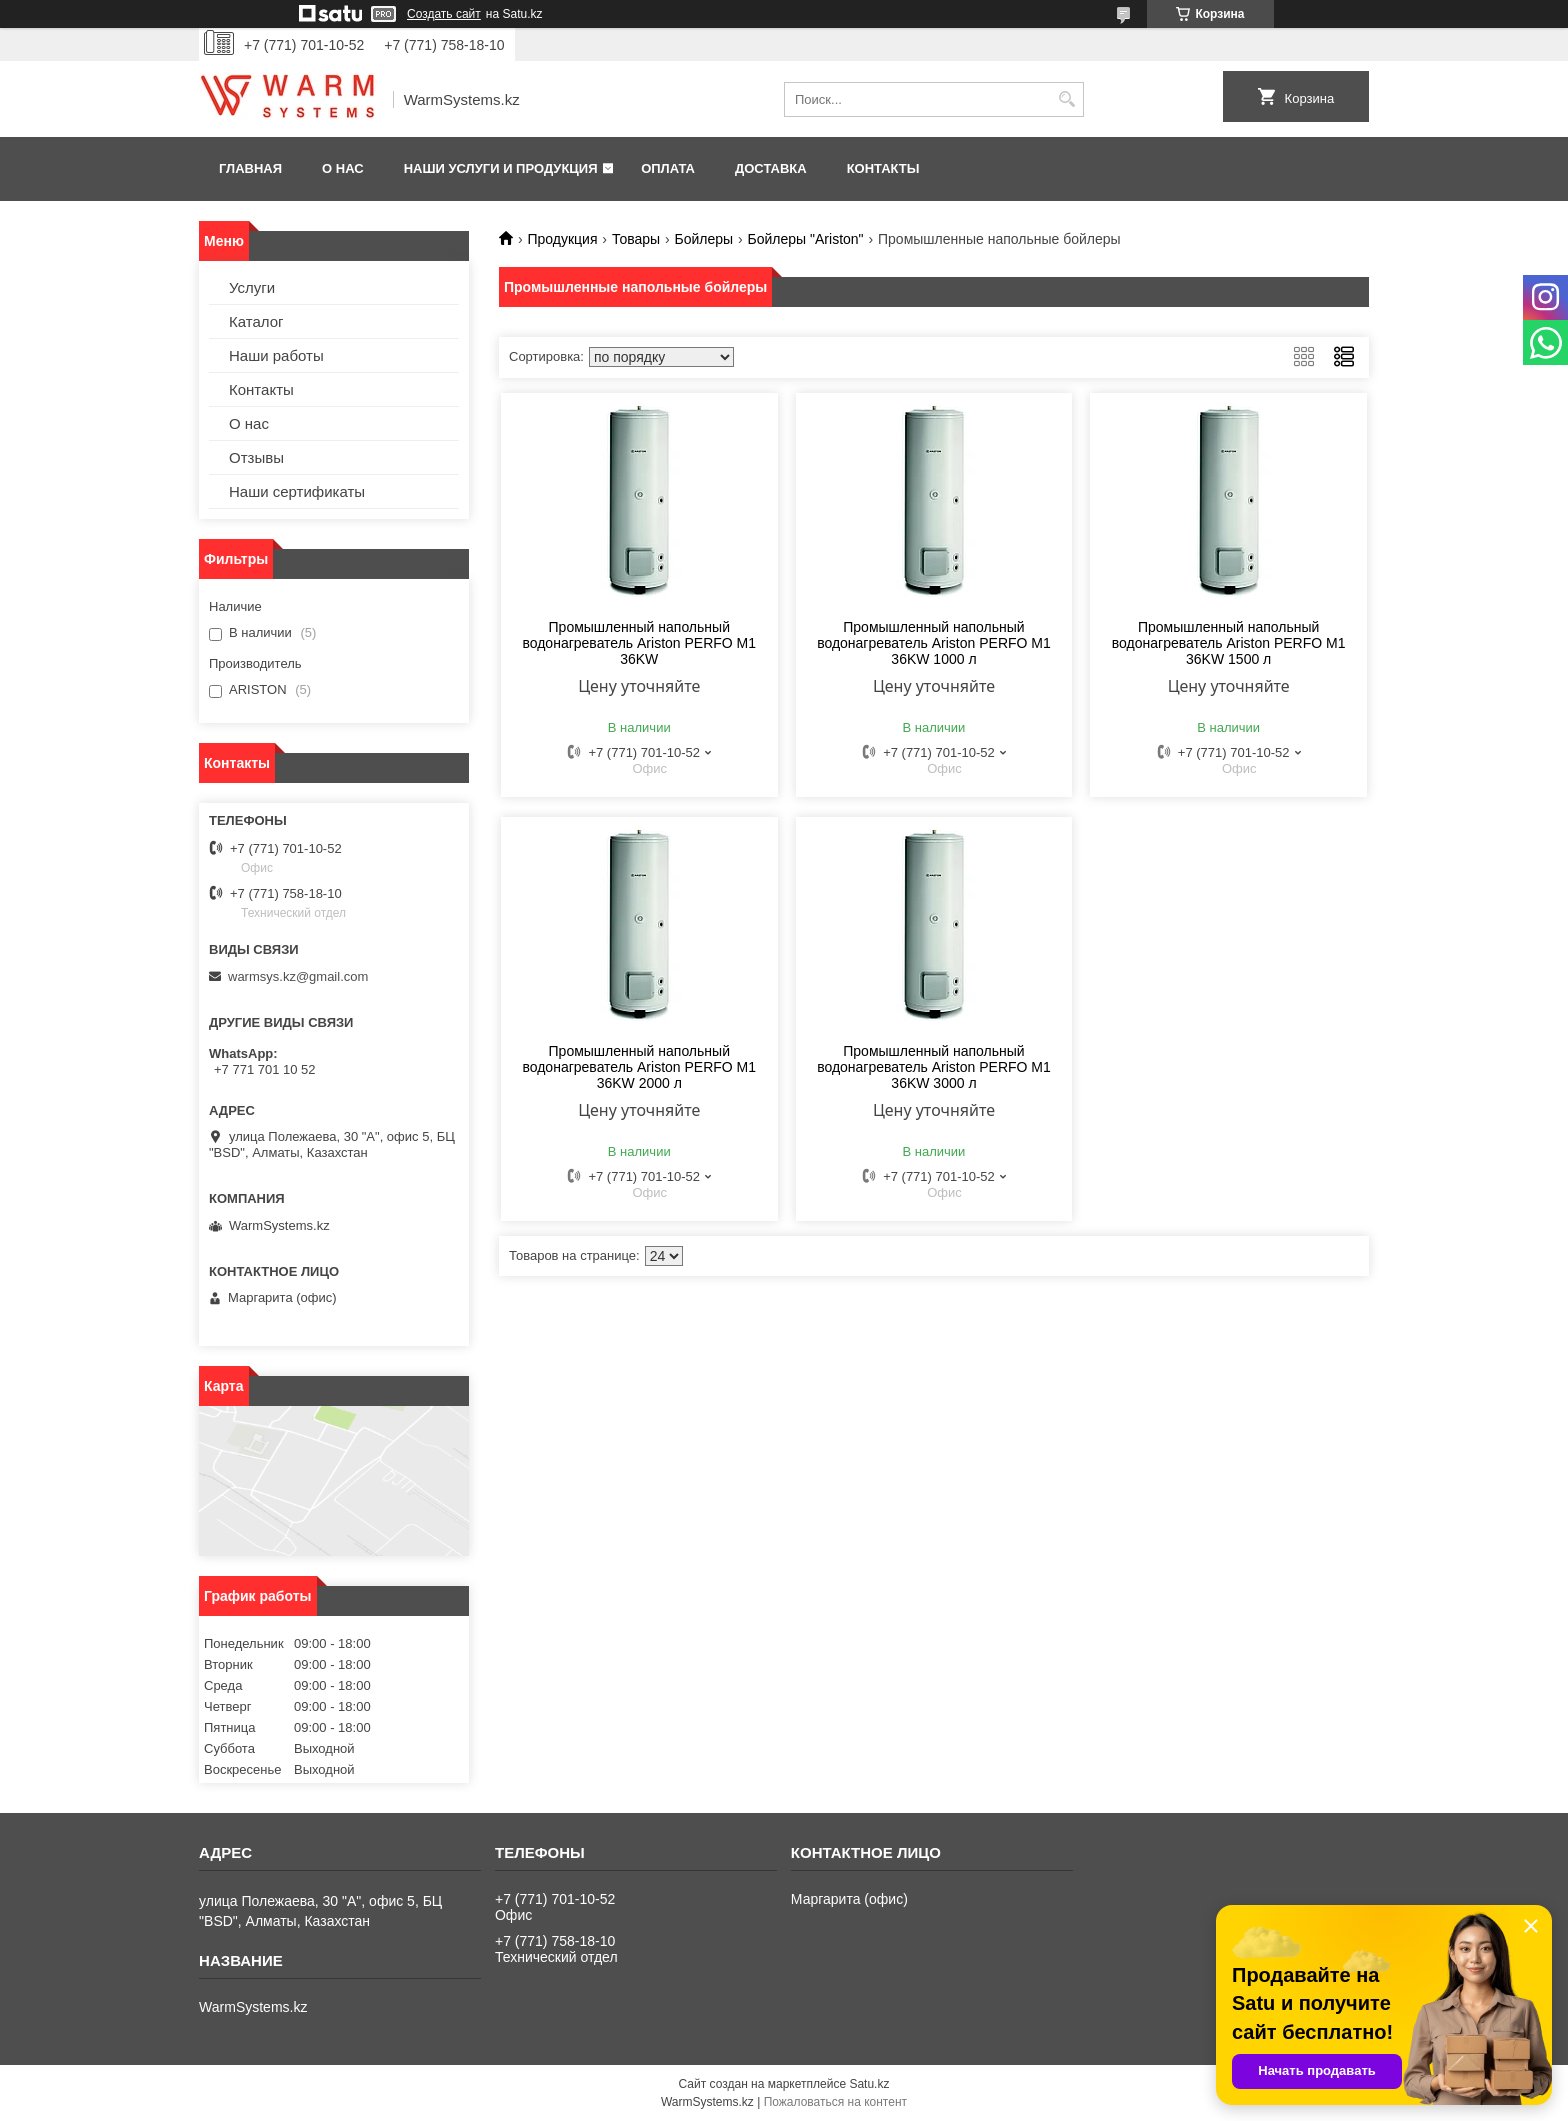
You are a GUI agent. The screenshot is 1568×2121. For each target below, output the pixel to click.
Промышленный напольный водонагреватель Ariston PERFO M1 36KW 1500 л (1229, 643)
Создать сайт (444, 14)
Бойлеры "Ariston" (806, 239)
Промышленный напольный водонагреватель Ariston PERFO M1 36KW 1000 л (934, 643)
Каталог (256, 321)
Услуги (252, 287)
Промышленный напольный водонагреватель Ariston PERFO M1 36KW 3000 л (934, 1067)
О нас (343, 168)
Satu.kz (869, 2084)
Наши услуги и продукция (501, 168)
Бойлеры (704, 239)
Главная (250, 168)
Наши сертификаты (297, 491)
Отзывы (256, 457)
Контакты (883, 168)
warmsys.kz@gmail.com (298, 976)
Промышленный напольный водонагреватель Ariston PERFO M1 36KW (639, 643)
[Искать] (1066, 99)
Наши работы (276, 355)
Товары (636, 239)
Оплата (668, 168)
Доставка (771, 168)
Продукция (562, 239)
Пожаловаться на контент (835, 2102)
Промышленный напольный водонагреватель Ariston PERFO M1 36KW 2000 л (639, 1067)
